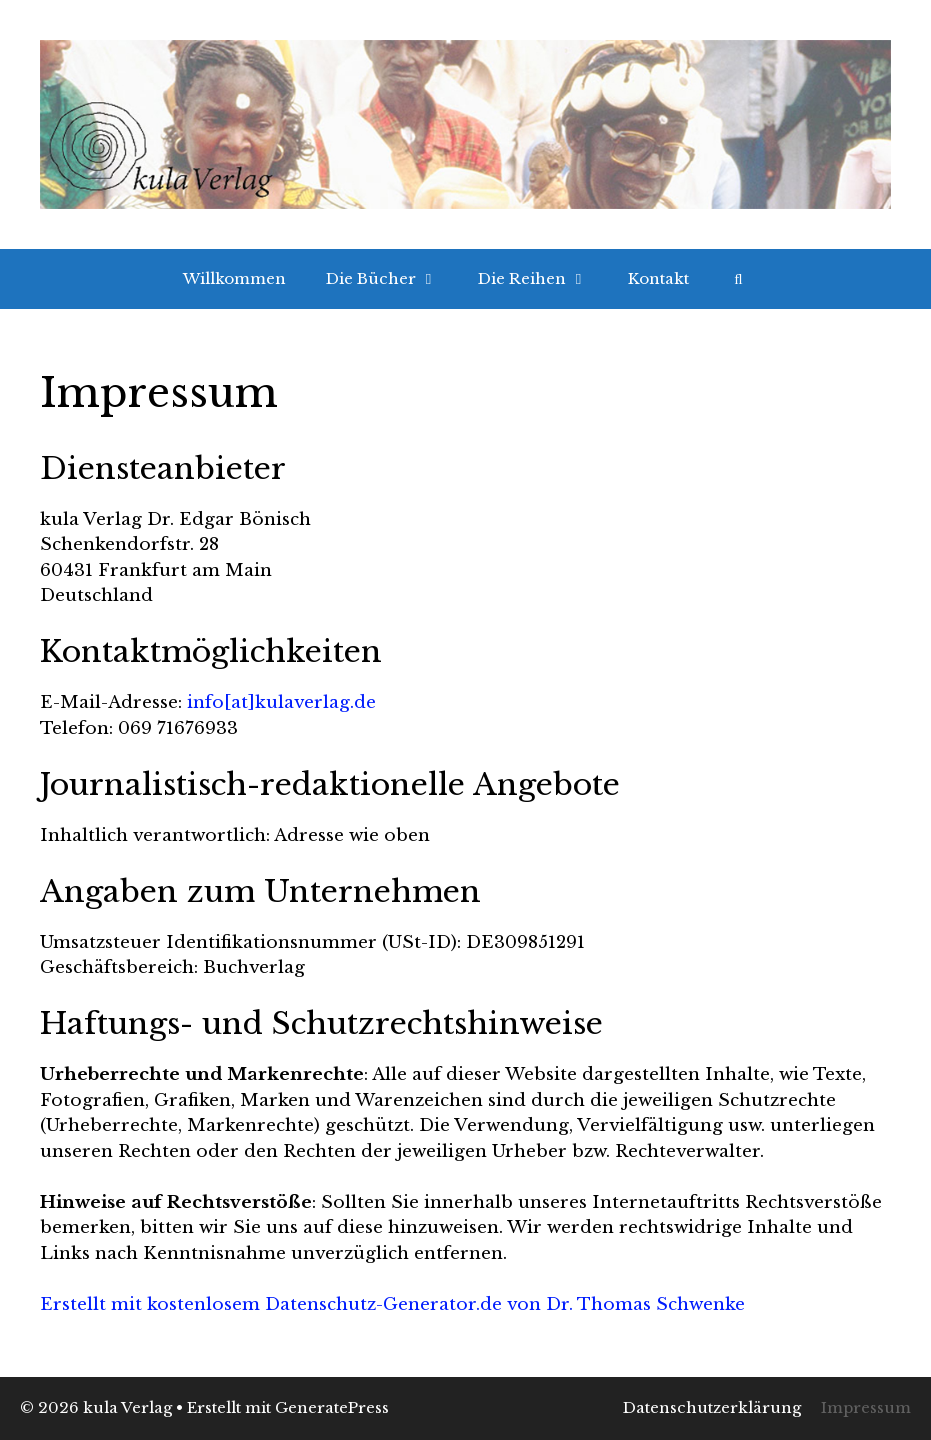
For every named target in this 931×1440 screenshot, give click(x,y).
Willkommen (234, 278)
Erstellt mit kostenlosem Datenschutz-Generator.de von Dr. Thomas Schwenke (392, 1304)
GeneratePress (332, 1407)
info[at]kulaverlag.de (281, 702)
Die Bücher (392, 279)
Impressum (866, 1407)
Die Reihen (543, 279)
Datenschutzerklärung (712, 1407)
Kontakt (658, 278)
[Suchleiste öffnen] (738, 279)
